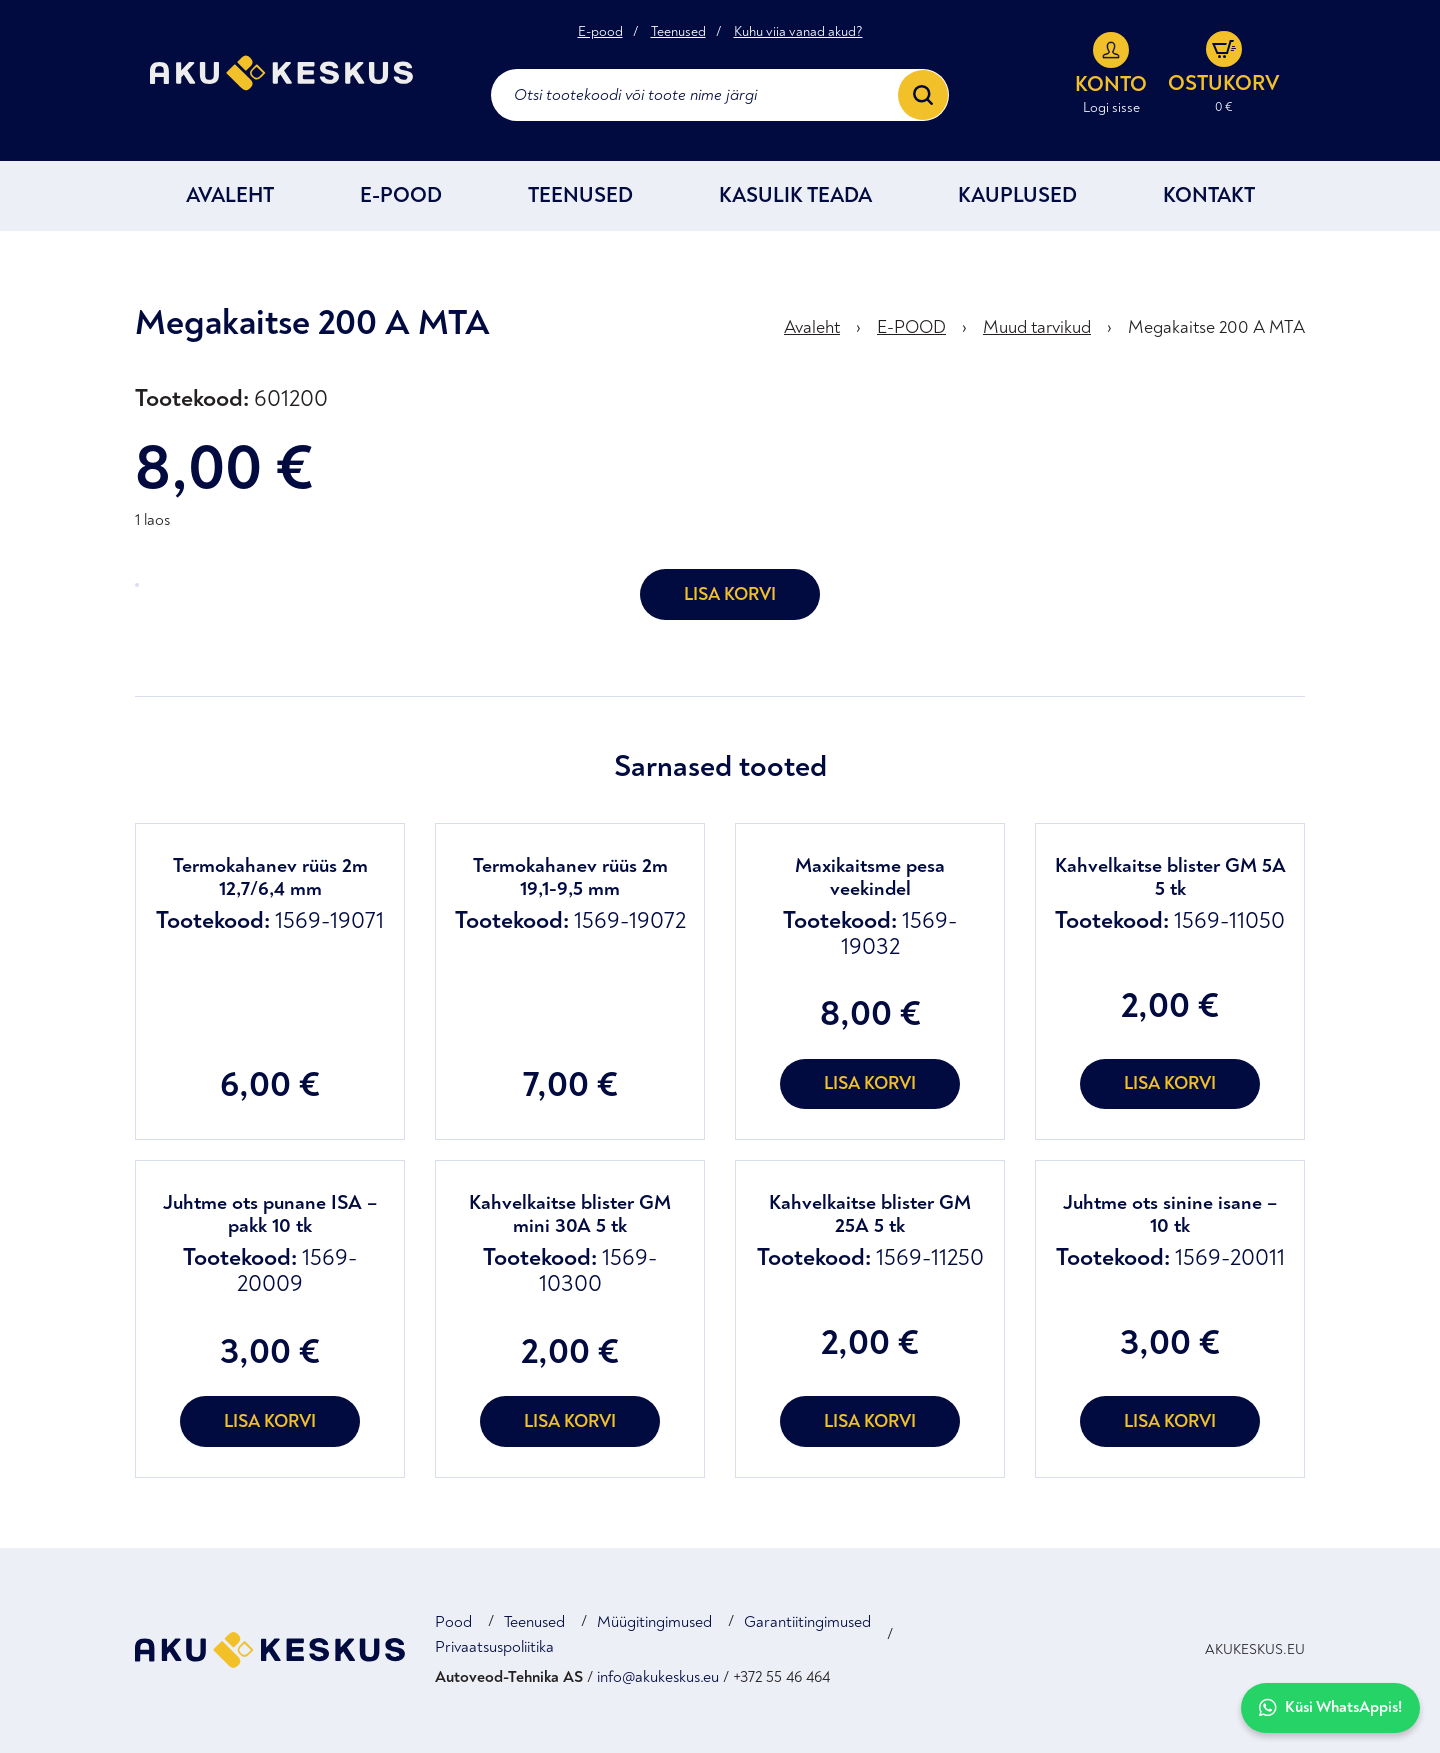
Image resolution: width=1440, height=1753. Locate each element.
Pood (453, 1622)
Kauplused (1017, 195)
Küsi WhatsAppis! (1330, 1707)
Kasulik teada (795, 195)
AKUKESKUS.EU (1255, 1649)
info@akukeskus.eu (658, 1677)
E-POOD (401, 195)
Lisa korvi (730, 594)
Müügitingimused (654, 1622)
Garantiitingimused (807, 1622)
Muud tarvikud (1037, 327)
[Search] (923, 95)
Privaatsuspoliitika (494, 1647)
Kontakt (1209, 195)
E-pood (600, 32)
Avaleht (230, 195)
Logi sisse (1111, 108)
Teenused (678, 32)
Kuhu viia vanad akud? (798, 32)
